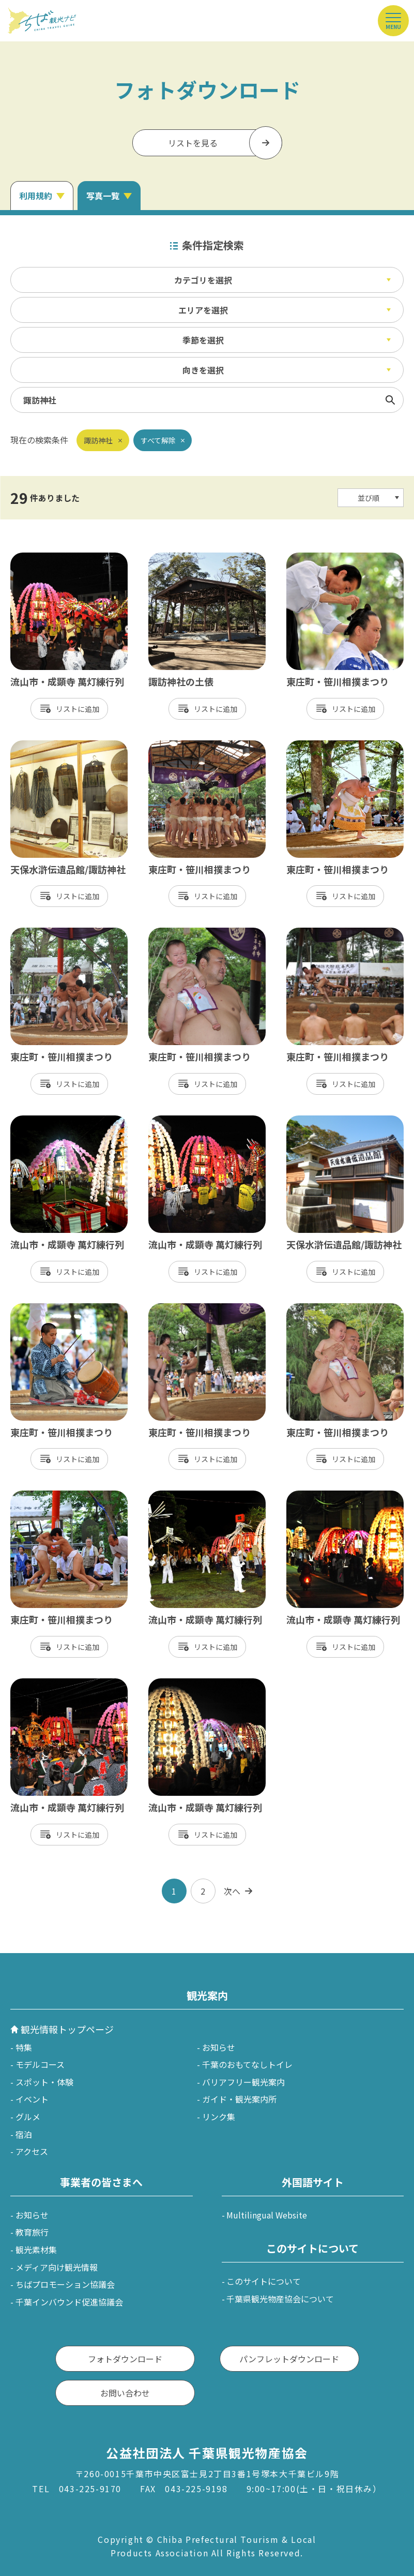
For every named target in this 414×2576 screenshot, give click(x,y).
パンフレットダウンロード (289, 2358)
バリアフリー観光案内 (243, 2082)
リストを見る (193, 143)
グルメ (28, 2116)
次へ (232, 1891)
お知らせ (218, 2047)
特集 (24, 2047)
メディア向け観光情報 (57, 2267)
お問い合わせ (125, 2393)
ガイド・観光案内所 (239, 2099)
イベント (32, 2099)
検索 (390, 400)
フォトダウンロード (125, 2358)
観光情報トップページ (67, 2029)
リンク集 (218, 2116)
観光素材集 (36, 2249)
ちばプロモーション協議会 (65, 2284)
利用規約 (35, 195)
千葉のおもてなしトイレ (247, 2064)
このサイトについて (263, 2281)
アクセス (32, 2151)
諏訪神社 (98, 440)
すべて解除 (158, 440)
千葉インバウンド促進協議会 (69, 2302)
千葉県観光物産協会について (280, 2298)
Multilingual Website (266, 2215)
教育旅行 (32, 2232)
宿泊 (24, 2134)
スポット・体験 (44, 2082)
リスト (67, 709)
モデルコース (40, 2064)
